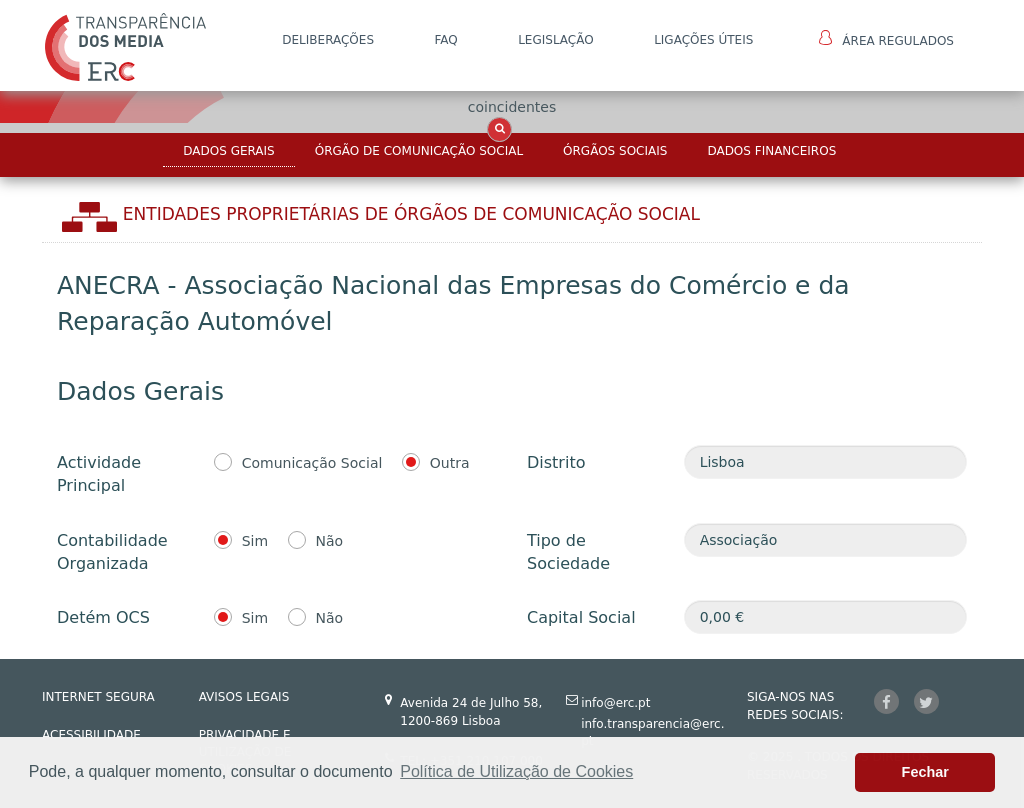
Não (330, 541)
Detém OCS (103, 617)
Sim (255, 541)
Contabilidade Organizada (112, 552)
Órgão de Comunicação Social (419, 151)
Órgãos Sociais (615, 151)
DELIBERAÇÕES (328, 40)
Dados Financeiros (771, 151)
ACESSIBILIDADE (91, 735)
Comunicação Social (312, 463)
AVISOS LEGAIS (244, 697)
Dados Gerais (228, 151)
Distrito (556, 462)
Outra (450, 463)
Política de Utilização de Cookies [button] (516, 771)
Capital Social (581, 617)
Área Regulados (886, 39)
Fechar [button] (925, 772)
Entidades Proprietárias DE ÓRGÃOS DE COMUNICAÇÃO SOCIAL (411, 214)
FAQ (445, 40)
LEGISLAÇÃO (556, 40)
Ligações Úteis (703, 40)
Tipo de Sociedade (568, 552)
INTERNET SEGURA (98, 697)
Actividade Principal (99, 474)
